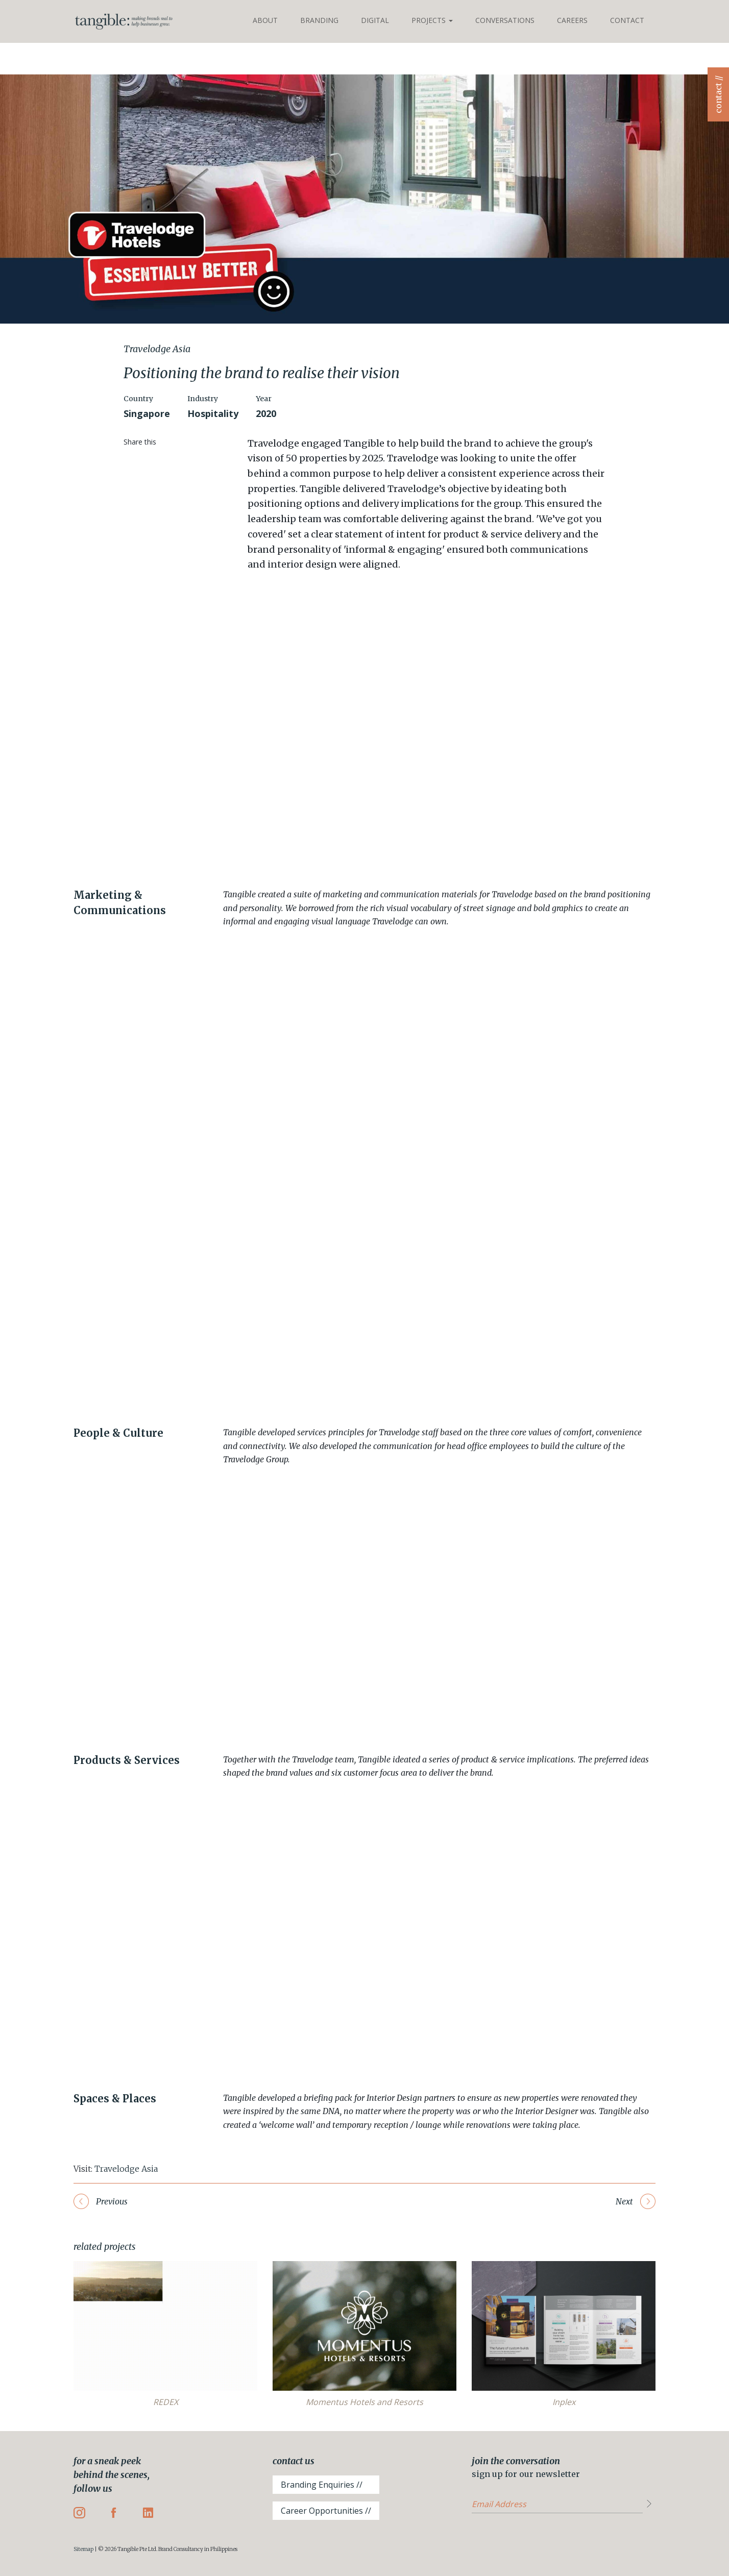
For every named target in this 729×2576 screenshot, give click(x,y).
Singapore (147, 413)
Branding (319, 20)
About (265, 20)
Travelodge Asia (126, 2169)
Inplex (563, 2402)
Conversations (504, 20)
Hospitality (212, 413)
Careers (572, 20)
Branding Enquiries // (321, 2484)
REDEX (165, 2402)
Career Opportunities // (326, 2510)
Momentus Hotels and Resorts (364, 2402)
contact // (718, 94)
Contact (627, 20)
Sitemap (83, 2549)
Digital (375, 20)
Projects (432, 20)
